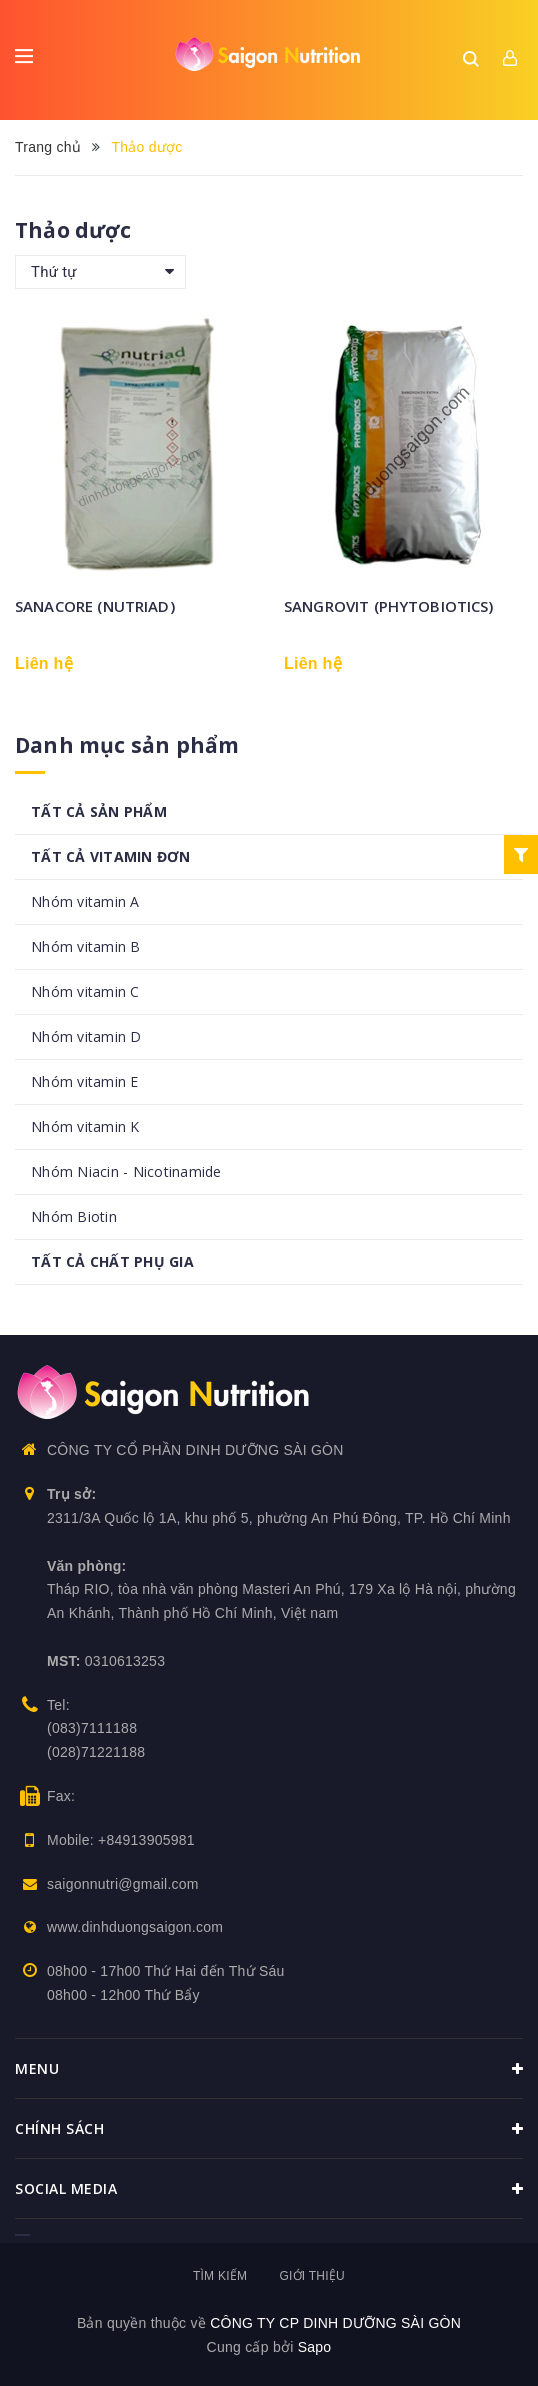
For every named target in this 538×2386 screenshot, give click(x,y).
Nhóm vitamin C (85, 991)
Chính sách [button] (269, 2129)
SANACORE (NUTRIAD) (95, 606)
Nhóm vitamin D (86, 1036)
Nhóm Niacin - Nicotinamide (126, 1171)
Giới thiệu (312, 2276)
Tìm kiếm (220, 2276)
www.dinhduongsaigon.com (135, 1927)
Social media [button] (269, 2189)
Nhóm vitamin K (85, 1126)
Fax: (61, 1796)
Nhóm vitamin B (86, 946)
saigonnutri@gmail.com (123, 1884)
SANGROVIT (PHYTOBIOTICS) (389, 606)
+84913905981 (146, 1840)
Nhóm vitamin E (85, 1081)
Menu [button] (269, 2069)
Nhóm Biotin (74, 1216)
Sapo (315, 2347)
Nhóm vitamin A (85, 901)
